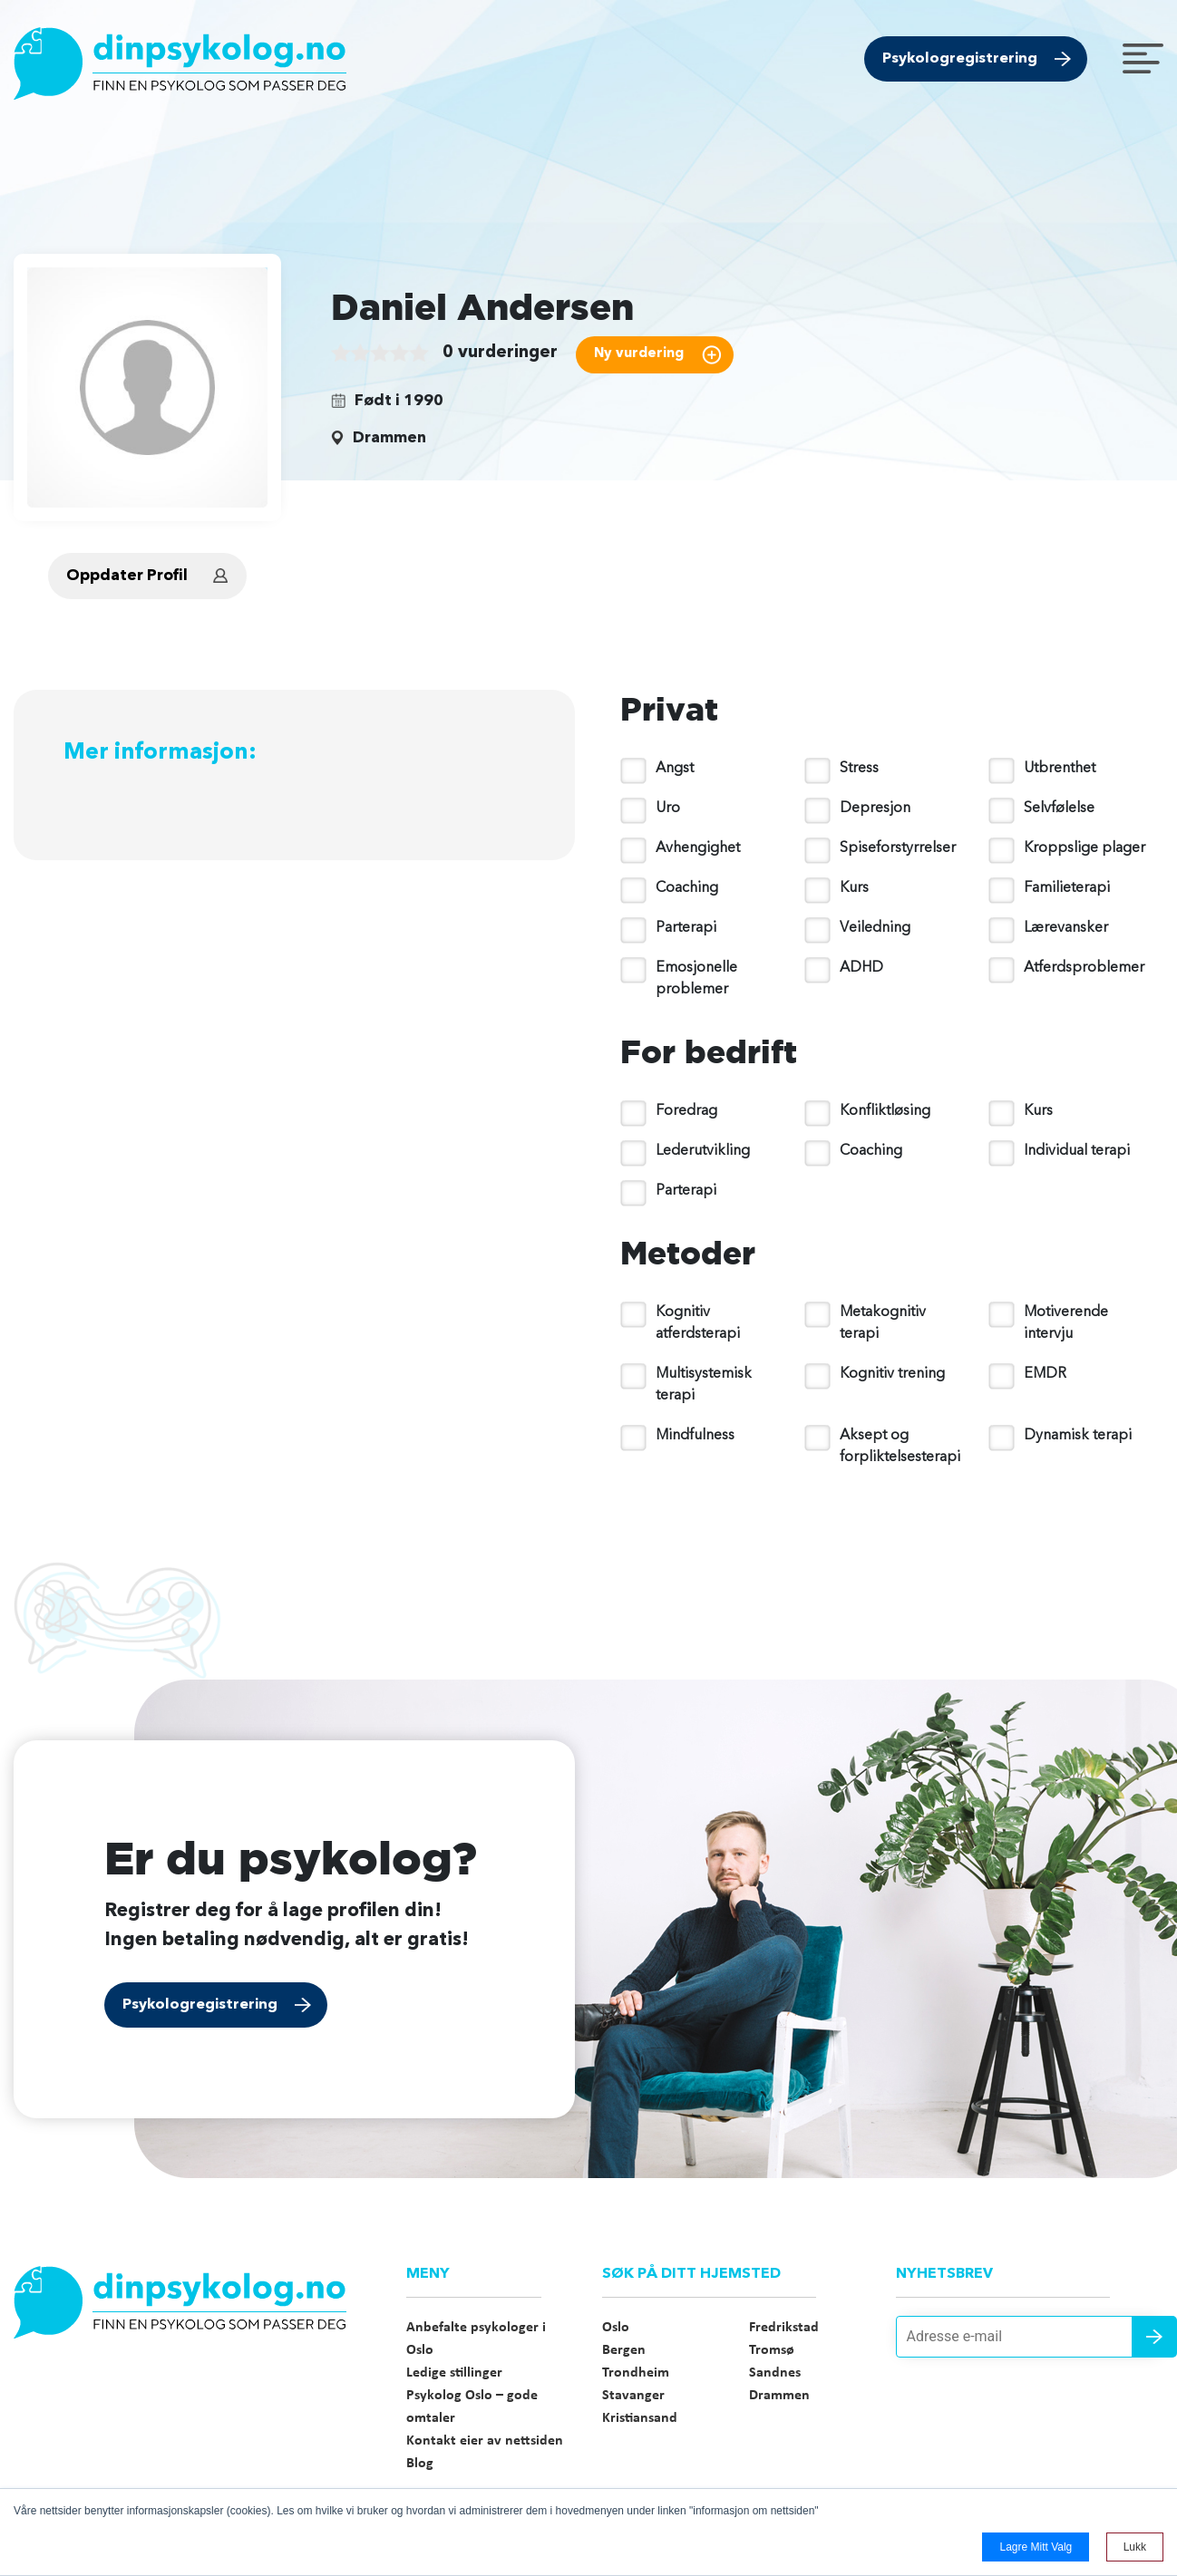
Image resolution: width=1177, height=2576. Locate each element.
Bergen (624, 2350)
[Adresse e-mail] (1029, 2337)
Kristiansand (639, 2418)
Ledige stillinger (454, 2373)
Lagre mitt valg (1035, 2547)
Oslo (615, 2327)
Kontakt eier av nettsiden (484, 2441)
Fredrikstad (784, 2327)
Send (1154, 2337)
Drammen (779, 2395)
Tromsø (771, 2350)
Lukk (1135, 2547)
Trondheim (635, 2373)
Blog (419, 2463)
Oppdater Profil (127, 576)
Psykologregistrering (959, 59)
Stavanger (633, 2395)
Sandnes (775, 2373)
